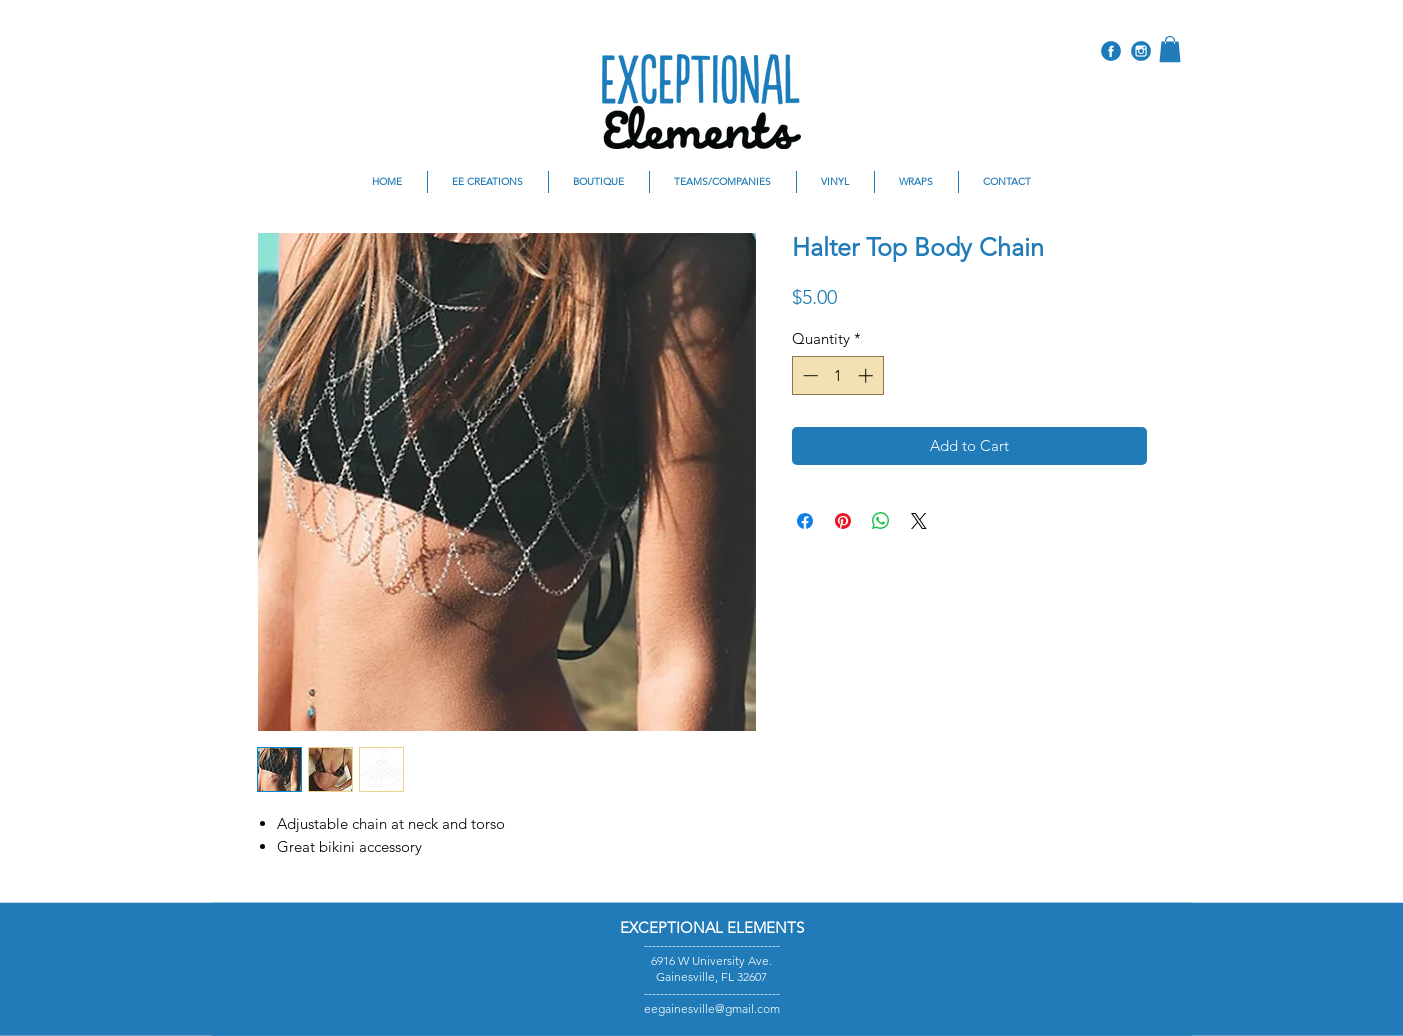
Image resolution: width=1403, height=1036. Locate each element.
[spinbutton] (837, 375)
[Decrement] (808, 375)
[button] (1170, 49)
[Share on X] (919, 521)
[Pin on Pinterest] (843, 521)
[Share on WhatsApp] (881, 521)
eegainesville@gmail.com (712, 1008)
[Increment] (867, 375)
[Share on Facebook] (805, 521)
